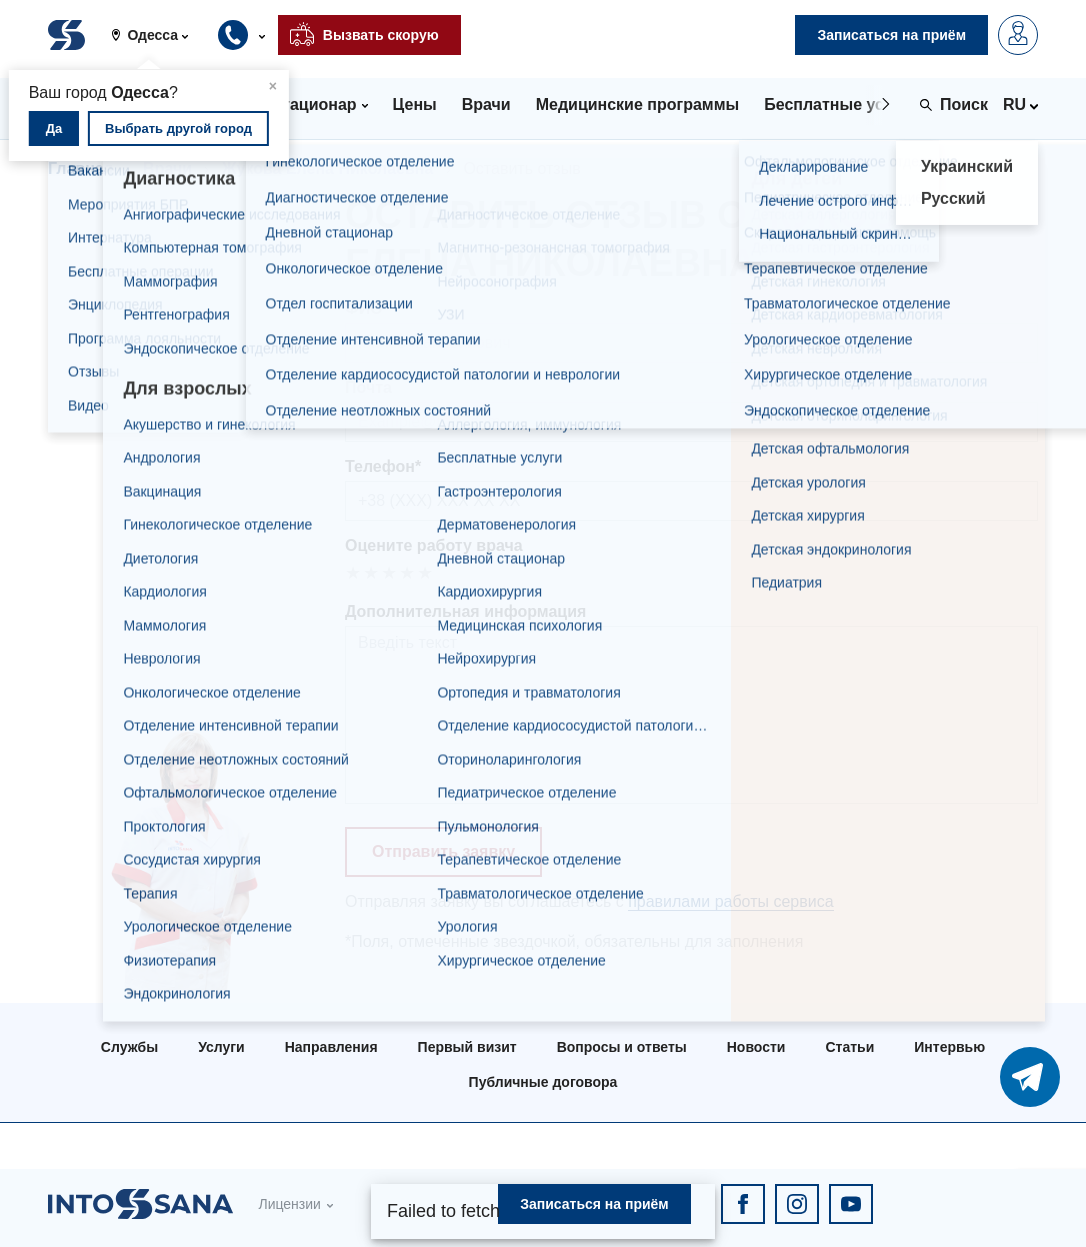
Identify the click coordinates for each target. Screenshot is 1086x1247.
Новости (756, 1047)
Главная (80, 168)
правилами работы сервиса (730, 901)
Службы (129, 1047)
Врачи (167, 168)
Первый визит (467, 1047)
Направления (331, 1047)
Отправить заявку (443, 851)
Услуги (221, 1047)
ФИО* (367, 308)
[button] (157, 35)
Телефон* (383, 466)
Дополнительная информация (465, 611)
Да (54, 128)
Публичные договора (543, 1082)
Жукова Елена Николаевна (327, 168)
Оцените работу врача (434, 545)
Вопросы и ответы (622, 1047)
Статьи (849, 1047)
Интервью (949, 1047)
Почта (368, 387)
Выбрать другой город (178, 128)
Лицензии (289, 1204)
